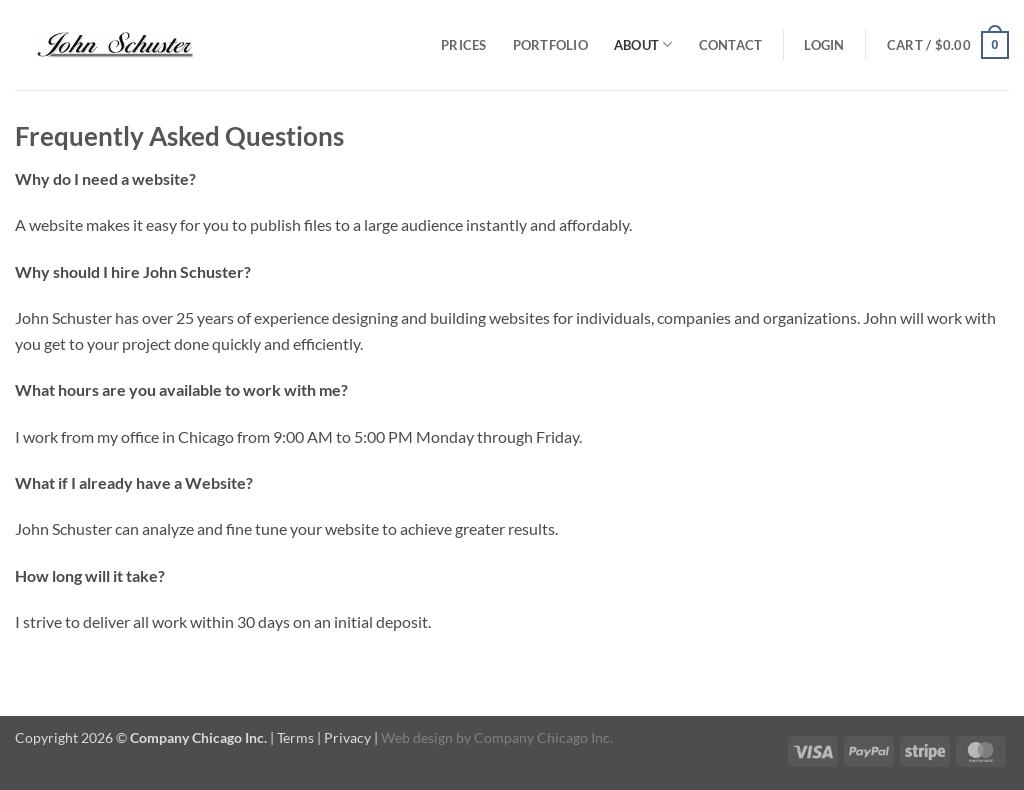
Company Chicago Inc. (543, 737)
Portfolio (550, 45)
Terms (295, 737)
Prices (464, 45)
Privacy (347, 737)
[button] (824, 45)
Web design (417, 737)
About (643, 44)
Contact (731, 45)
